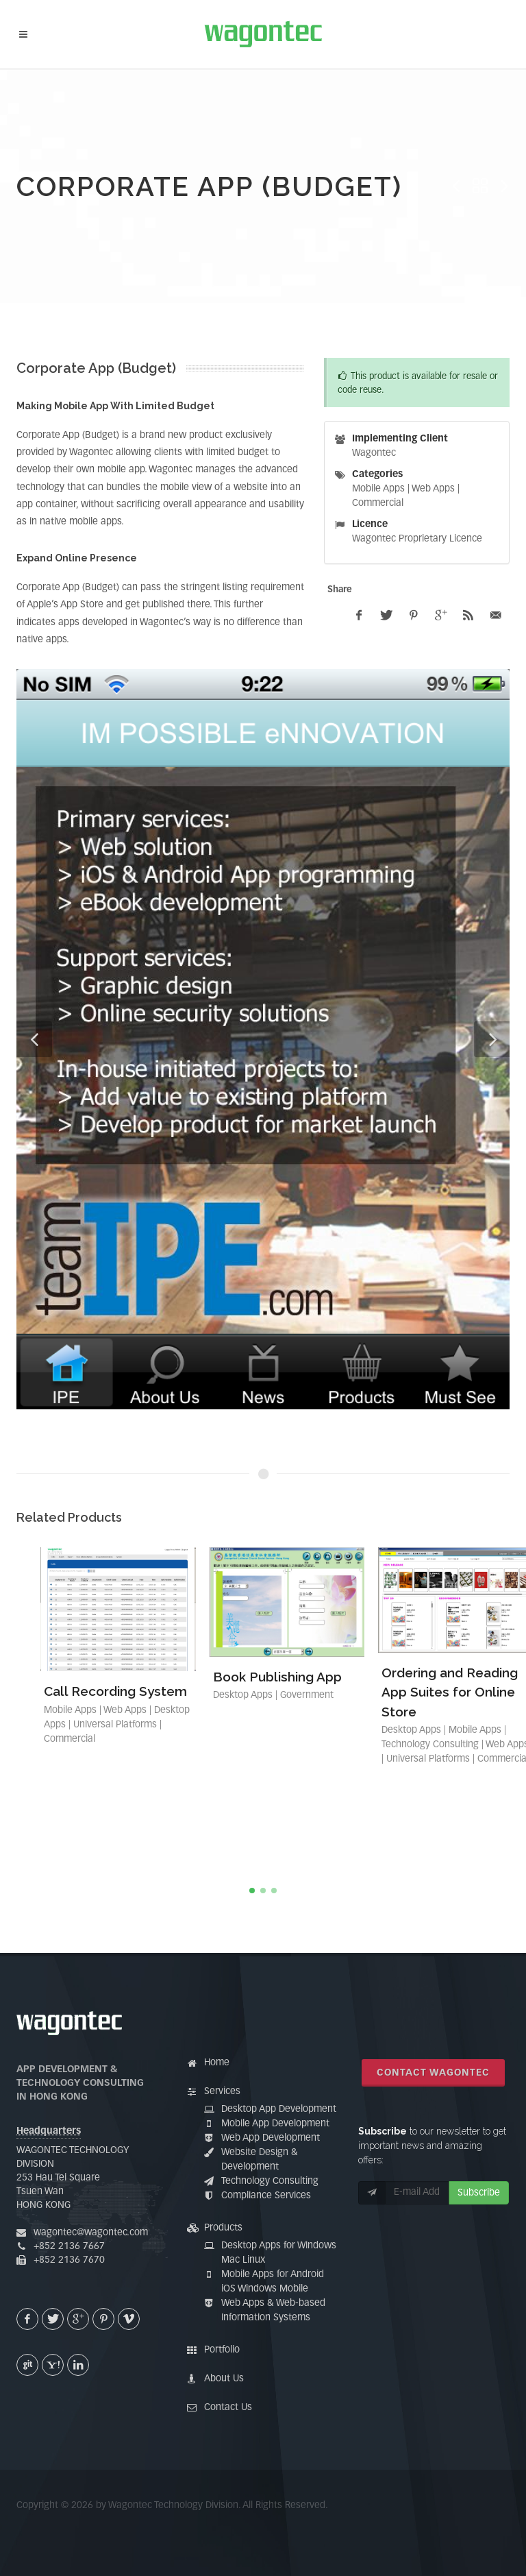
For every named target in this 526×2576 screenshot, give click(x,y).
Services (222, 2091)
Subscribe (479, 2193)
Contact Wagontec (433, 2073)
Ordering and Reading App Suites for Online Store (449, 1692)
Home (216, 2062)
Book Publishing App (277, 1676)
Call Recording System (115, 1691)
